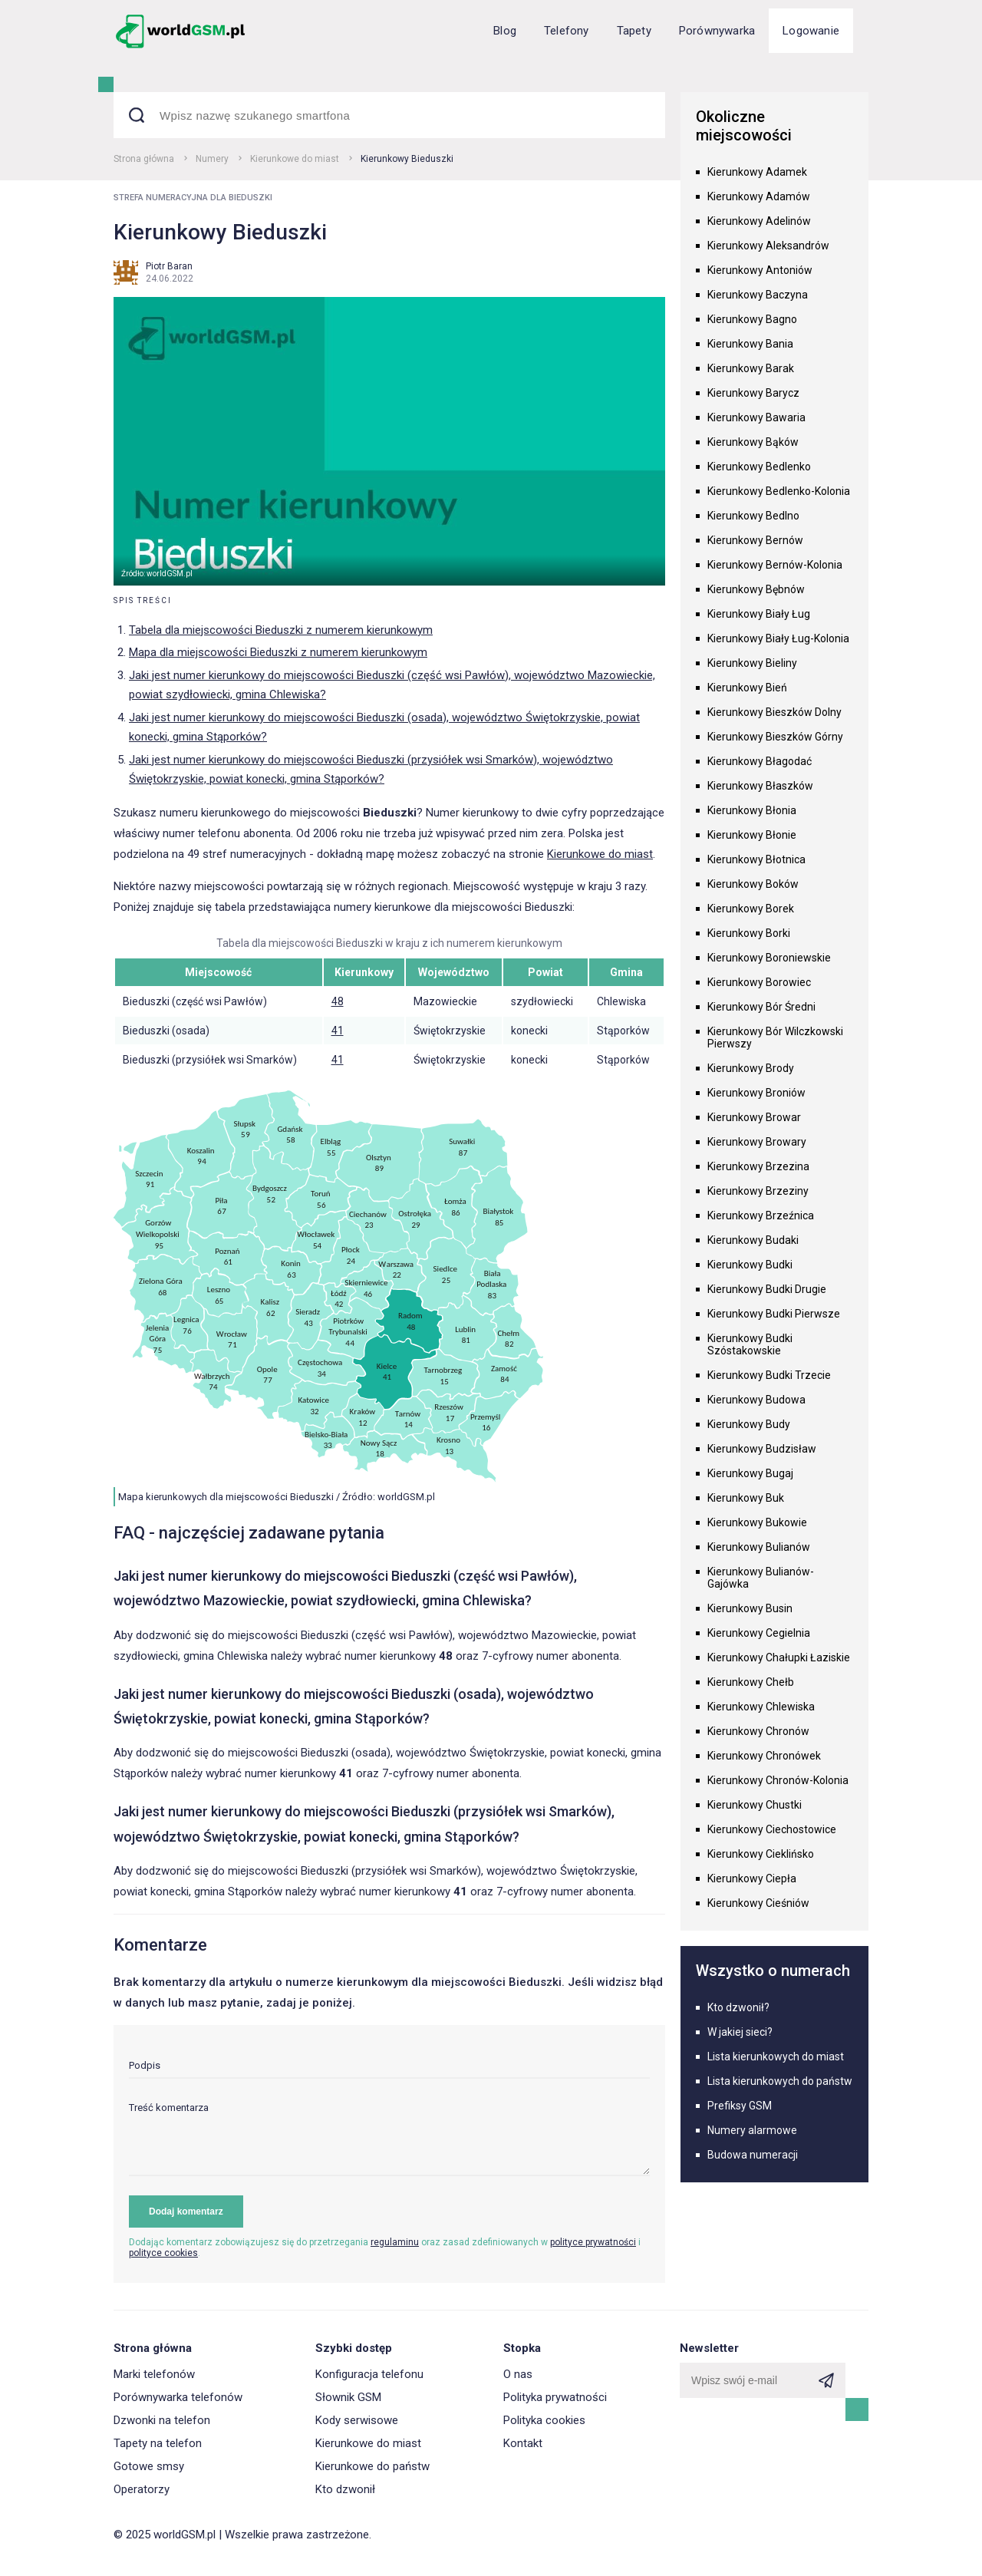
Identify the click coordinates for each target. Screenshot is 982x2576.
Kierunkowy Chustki (754, 1805)
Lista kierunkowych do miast (775, 2056)
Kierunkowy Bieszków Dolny (774, 712)
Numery (212, 158)
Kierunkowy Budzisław (761, 1449)
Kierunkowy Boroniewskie (769, 958)
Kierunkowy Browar (754, 1117)
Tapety (634, 31)
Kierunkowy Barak (750, 368)
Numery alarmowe (752, 2130)
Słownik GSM (348, 2397)
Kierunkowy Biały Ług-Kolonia (778, 638)
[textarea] (389, 2139)
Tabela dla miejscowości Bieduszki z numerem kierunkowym (281, 630)
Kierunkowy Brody (750, 1068)
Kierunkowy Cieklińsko (760, 1854)
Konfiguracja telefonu (369, 2374)
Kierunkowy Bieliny (752, 663)
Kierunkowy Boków (753, 884)
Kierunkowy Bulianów (758, 1547)
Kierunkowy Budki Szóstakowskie (750, 1344)
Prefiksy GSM (739, 2105)
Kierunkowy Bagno (752, 319)
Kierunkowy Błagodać (759, 761)
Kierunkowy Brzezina (758, 1166)
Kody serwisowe (356, 2420)
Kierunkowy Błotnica (756, 859)
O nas (517, 2374)
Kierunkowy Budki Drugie (766, 1289)
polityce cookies (163, 2253)
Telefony (566, 31)
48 (337, 1001)
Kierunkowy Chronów (758, 1731)
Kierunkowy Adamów (758, 196)
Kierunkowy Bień (747, 687)
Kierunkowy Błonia (751, 810)
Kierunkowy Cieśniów (758, 1903)
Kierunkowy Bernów (755, 540)
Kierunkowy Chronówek (764, 1756)
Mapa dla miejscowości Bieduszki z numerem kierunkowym (278, 652)
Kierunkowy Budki (750, 1264)
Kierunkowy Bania (750, 344)
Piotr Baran (169, 266)
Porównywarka (717, 31)
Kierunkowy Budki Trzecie (769, 1375)
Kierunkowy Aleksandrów (768, 245)
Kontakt (522, 2443)
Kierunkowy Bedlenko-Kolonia (778, 491)
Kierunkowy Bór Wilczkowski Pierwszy (775, 1037)
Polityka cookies (544, 2420)
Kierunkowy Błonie (751, 835)
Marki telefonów (154, 2374)
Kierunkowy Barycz (753, 393)
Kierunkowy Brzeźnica (760, 1215)
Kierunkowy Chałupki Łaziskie (778, 1657)
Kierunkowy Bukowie (757, 1522)
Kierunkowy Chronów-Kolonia (778, 1780)
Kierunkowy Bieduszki (407, 158)
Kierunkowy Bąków (753, 442)
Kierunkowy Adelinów (759, 221)
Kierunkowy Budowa (756, 1400)
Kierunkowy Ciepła (751, 1878)
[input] (389, 2069)
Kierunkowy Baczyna (757, 295)
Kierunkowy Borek (750, 908)
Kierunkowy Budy (748, 1424)
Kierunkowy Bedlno (753, 516)
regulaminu (395, 2242)
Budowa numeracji (752, 2155)
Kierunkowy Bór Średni (761, 1007)
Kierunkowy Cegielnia (758, 1633)
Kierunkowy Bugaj (750, 1473)
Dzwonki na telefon (162, 2420)
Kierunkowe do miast (294, 158)
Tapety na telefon (158, 2443)
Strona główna (144, 158)
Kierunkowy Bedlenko (759, 466)
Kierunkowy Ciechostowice (771, 1829)
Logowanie (811, 31)
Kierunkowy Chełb (750, 1682)
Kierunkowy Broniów (756, 1093)
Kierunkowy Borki (748, 933)
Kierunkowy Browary (756, 1142)
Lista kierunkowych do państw (779, 2081)
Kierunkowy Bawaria (756, 417)
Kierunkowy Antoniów (759, 270)
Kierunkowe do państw (372, 2466)
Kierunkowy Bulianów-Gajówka (760, 1577)
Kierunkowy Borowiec (759, 982)
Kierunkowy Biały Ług (758, 614)
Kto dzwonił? (738, 2007)
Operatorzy (142, 2489)
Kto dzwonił (345, 2489)
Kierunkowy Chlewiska (761, 1706)
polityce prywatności (593, 2242)
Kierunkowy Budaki (753, 1240)
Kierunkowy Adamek (757, 172)
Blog (504, 31)
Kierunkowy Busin (750, 1608)
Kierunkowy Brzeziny (758, 1191)
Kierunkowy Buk (745, 1498)
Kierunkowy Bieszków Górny (775, 737)
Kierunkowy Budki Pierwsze (773, 1314)
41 (337, 1030)
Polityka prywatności (555, 2397)
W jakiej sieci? (740, 2032)
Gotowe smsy (149, 2466)
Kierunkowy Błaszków (760, 786)
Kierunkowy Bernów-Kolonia (774, 565)
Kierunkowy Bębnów (756, 589)
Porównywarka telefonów (178, 2397)
